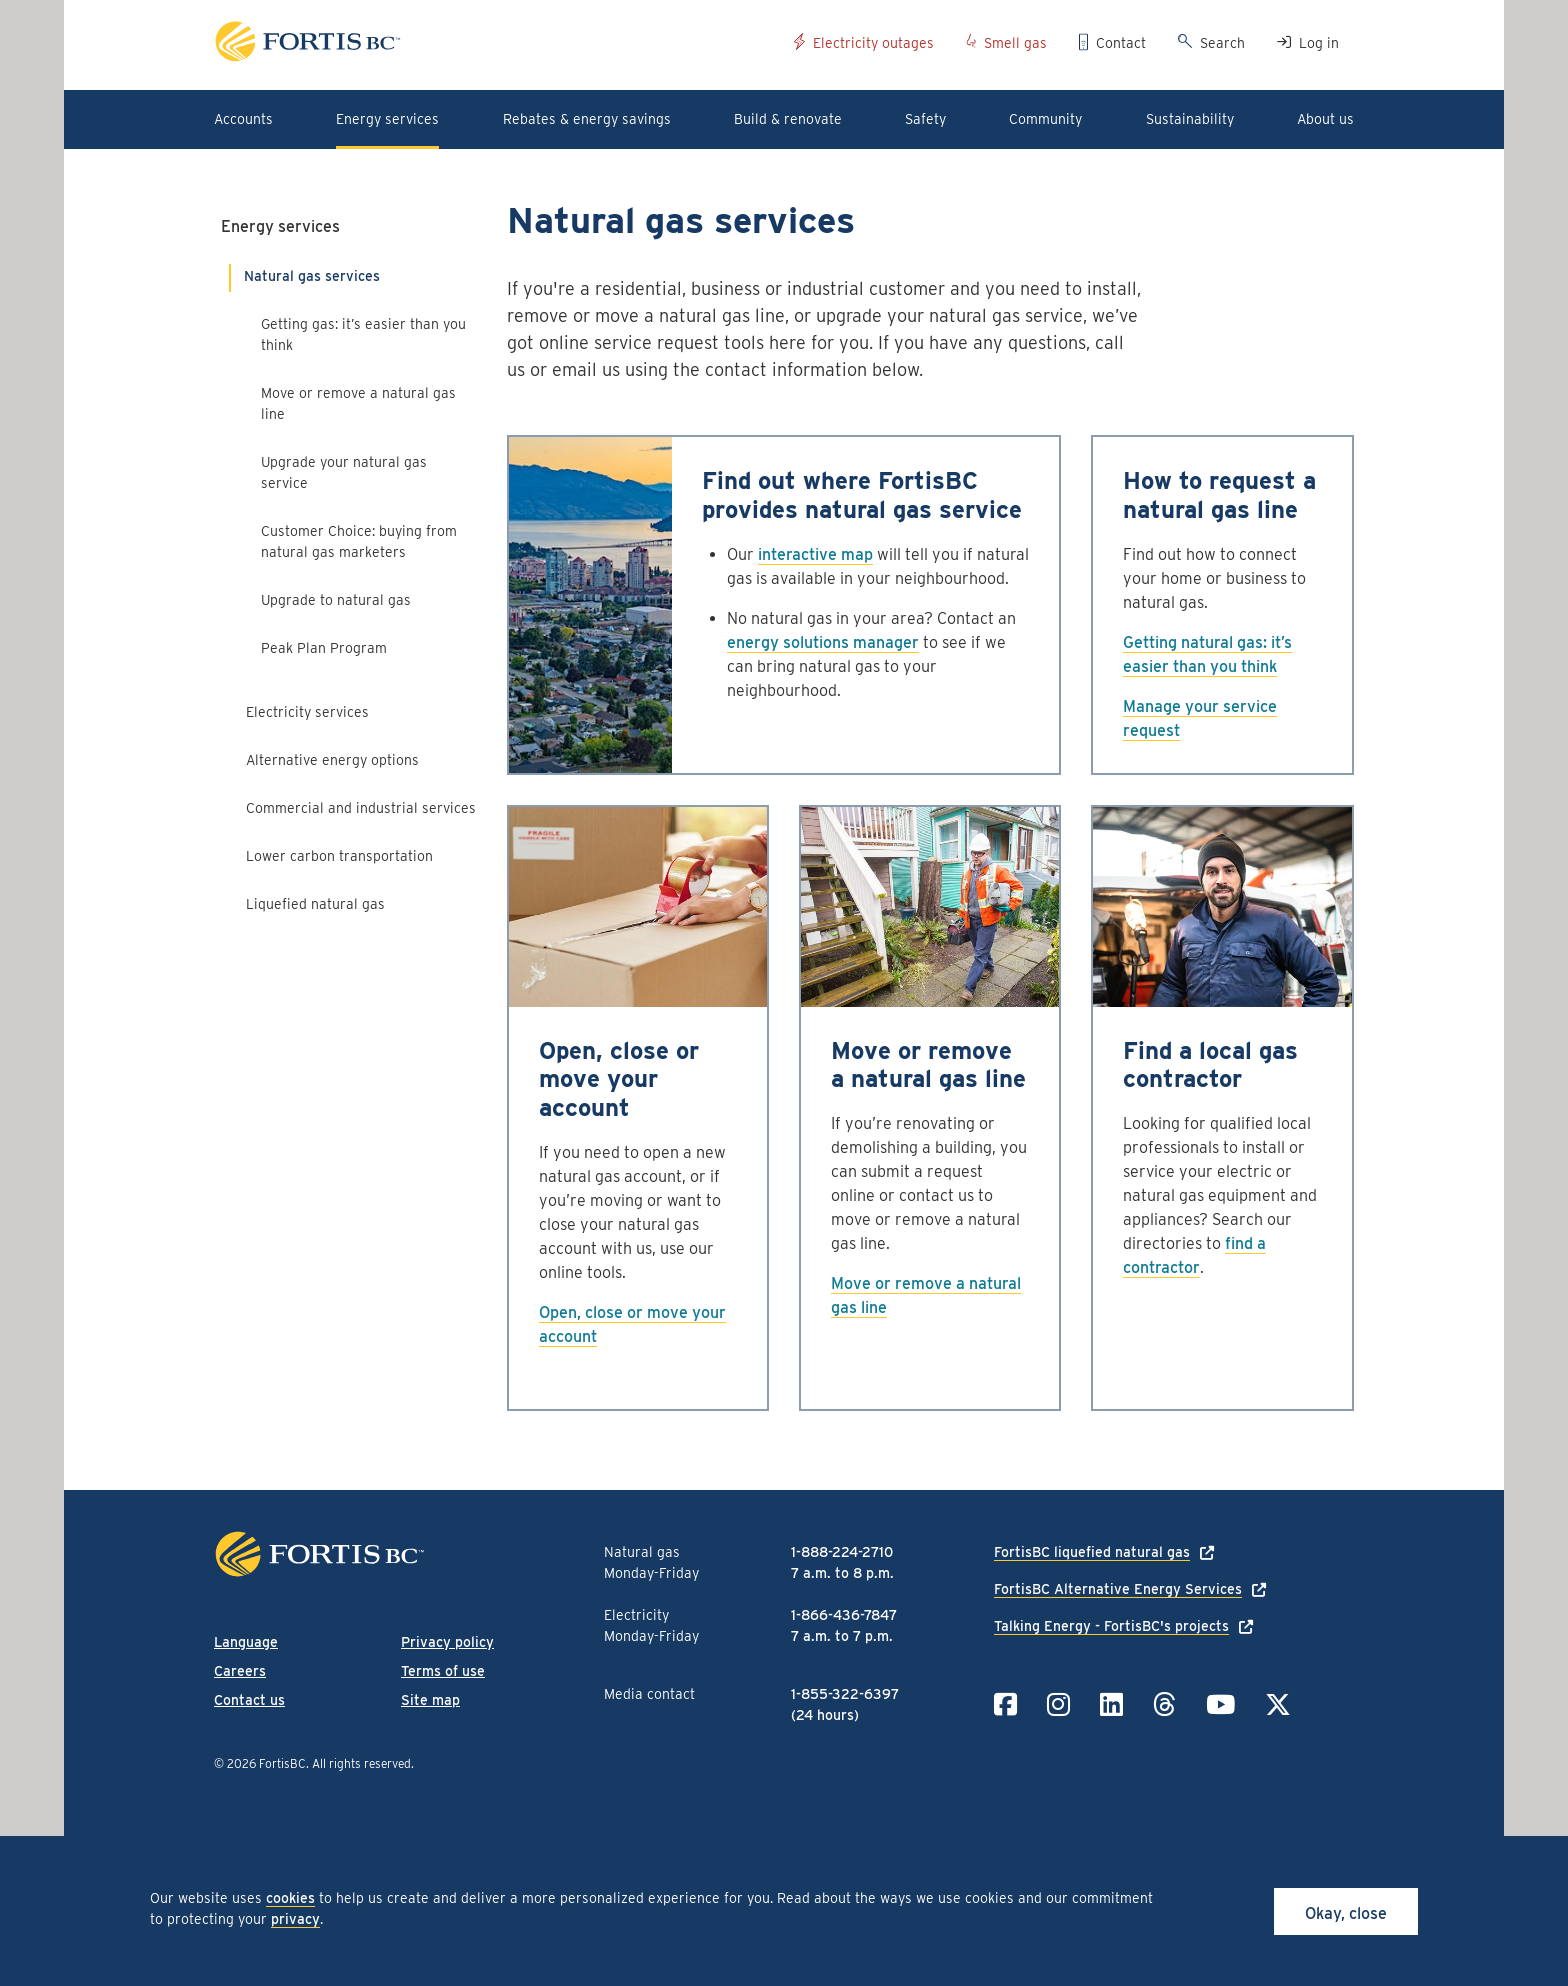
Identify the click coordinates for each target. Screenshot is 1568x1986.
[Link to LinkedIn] (1111, 1704)
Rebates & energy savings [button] (587, 119)
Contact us (249, 1700)
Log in (1319, 43)
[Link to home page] (496, 44)
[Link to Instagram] (1058, 1704)
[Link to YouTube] (1220, 1704)
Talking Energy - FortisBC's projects (1111, 1626)
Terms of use (443, 1671)
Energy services (280, 226)
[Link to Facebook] (1005, 1704)
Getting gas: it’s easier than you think (363, 334)
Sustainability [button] (1190, 119)
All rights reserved (361, 1763)
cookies (290, 1898)
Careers (240, 1671)
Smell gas (1015, 43)
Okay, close (1346, 1913)
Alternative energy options (332, 760)
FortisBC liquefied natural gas (1092, 1552)
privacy (295, 1919)
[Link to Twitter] (1278, 1704)
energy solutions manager (823, 642)
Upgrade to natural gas (336, 600)
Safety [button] (925, 119)
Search (1222, 43)
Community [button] (1045, 119)
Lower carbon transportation (339, 856)
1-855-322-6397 (845, 1694)
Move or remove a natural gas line (358, 403)
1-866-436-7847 (844, 1615)
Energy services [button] (387, 119)
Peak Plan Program (324, 648)
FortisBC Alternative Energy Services (1118, 1589)
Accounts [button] (243, 119)
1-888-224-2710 (842, 1552)
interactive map (815, 554)
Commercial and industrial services (361, 808)
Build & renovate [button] (788, 119)
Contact (1121, 43)
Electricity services (307, 712)
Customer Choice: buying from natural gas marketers (359, 541)
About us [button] (1325, 119)
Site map (430, 1700)
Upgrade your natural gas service (344, 472)
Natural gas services (312, 276)
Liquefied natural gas (315, 904)
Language (246, 1642)
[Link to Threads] (1164, 1704)
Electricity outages (873, 43)
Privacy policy (447, 1642)
